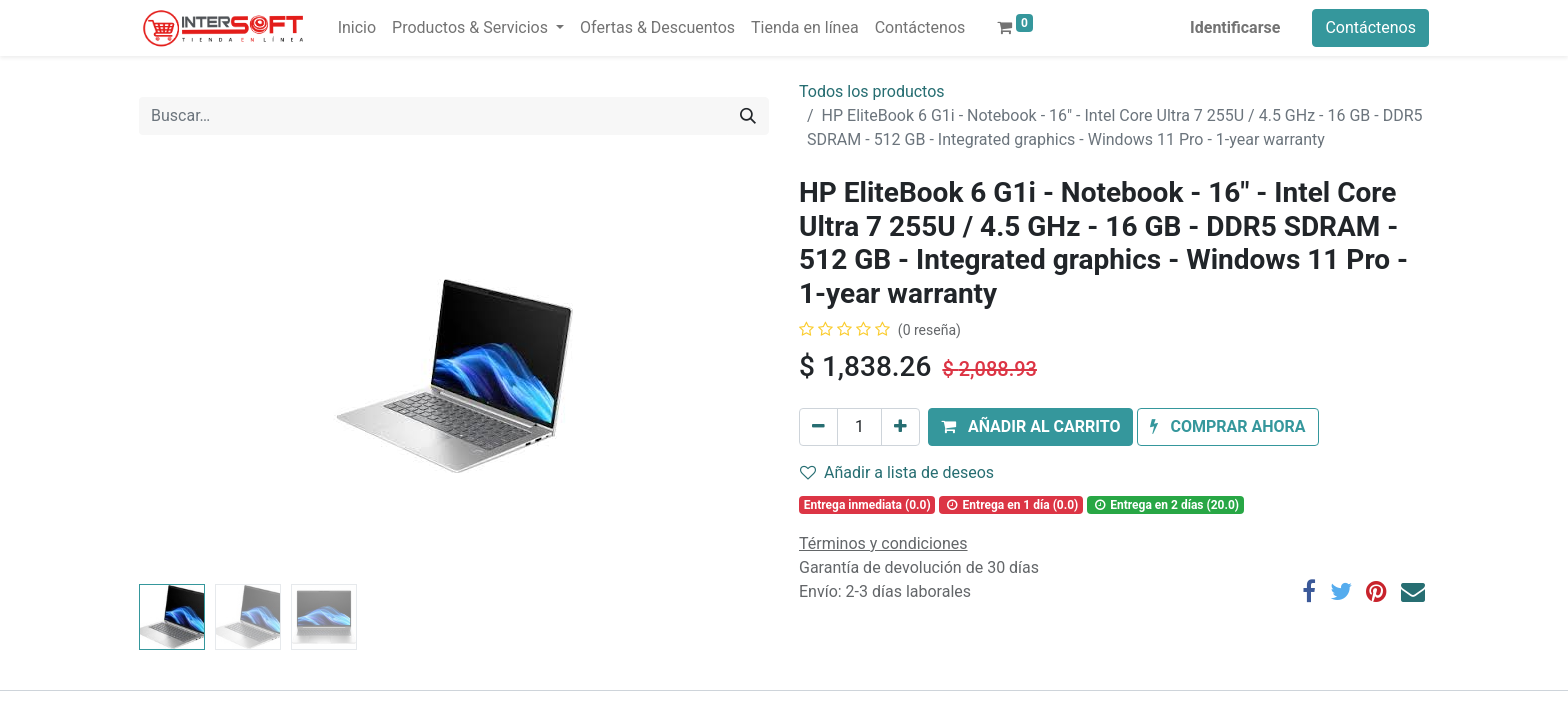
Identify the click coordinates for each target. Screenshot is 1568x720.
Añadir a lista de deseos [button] (897, 472)
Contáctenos (1370, 27)
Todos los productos (872, 91)
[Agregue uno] (900, 427)
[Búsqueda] (748, 116)
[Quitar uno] (818, 427)
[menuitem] (357, 28)
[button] (1030, 427)
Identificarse (1235, 27)
